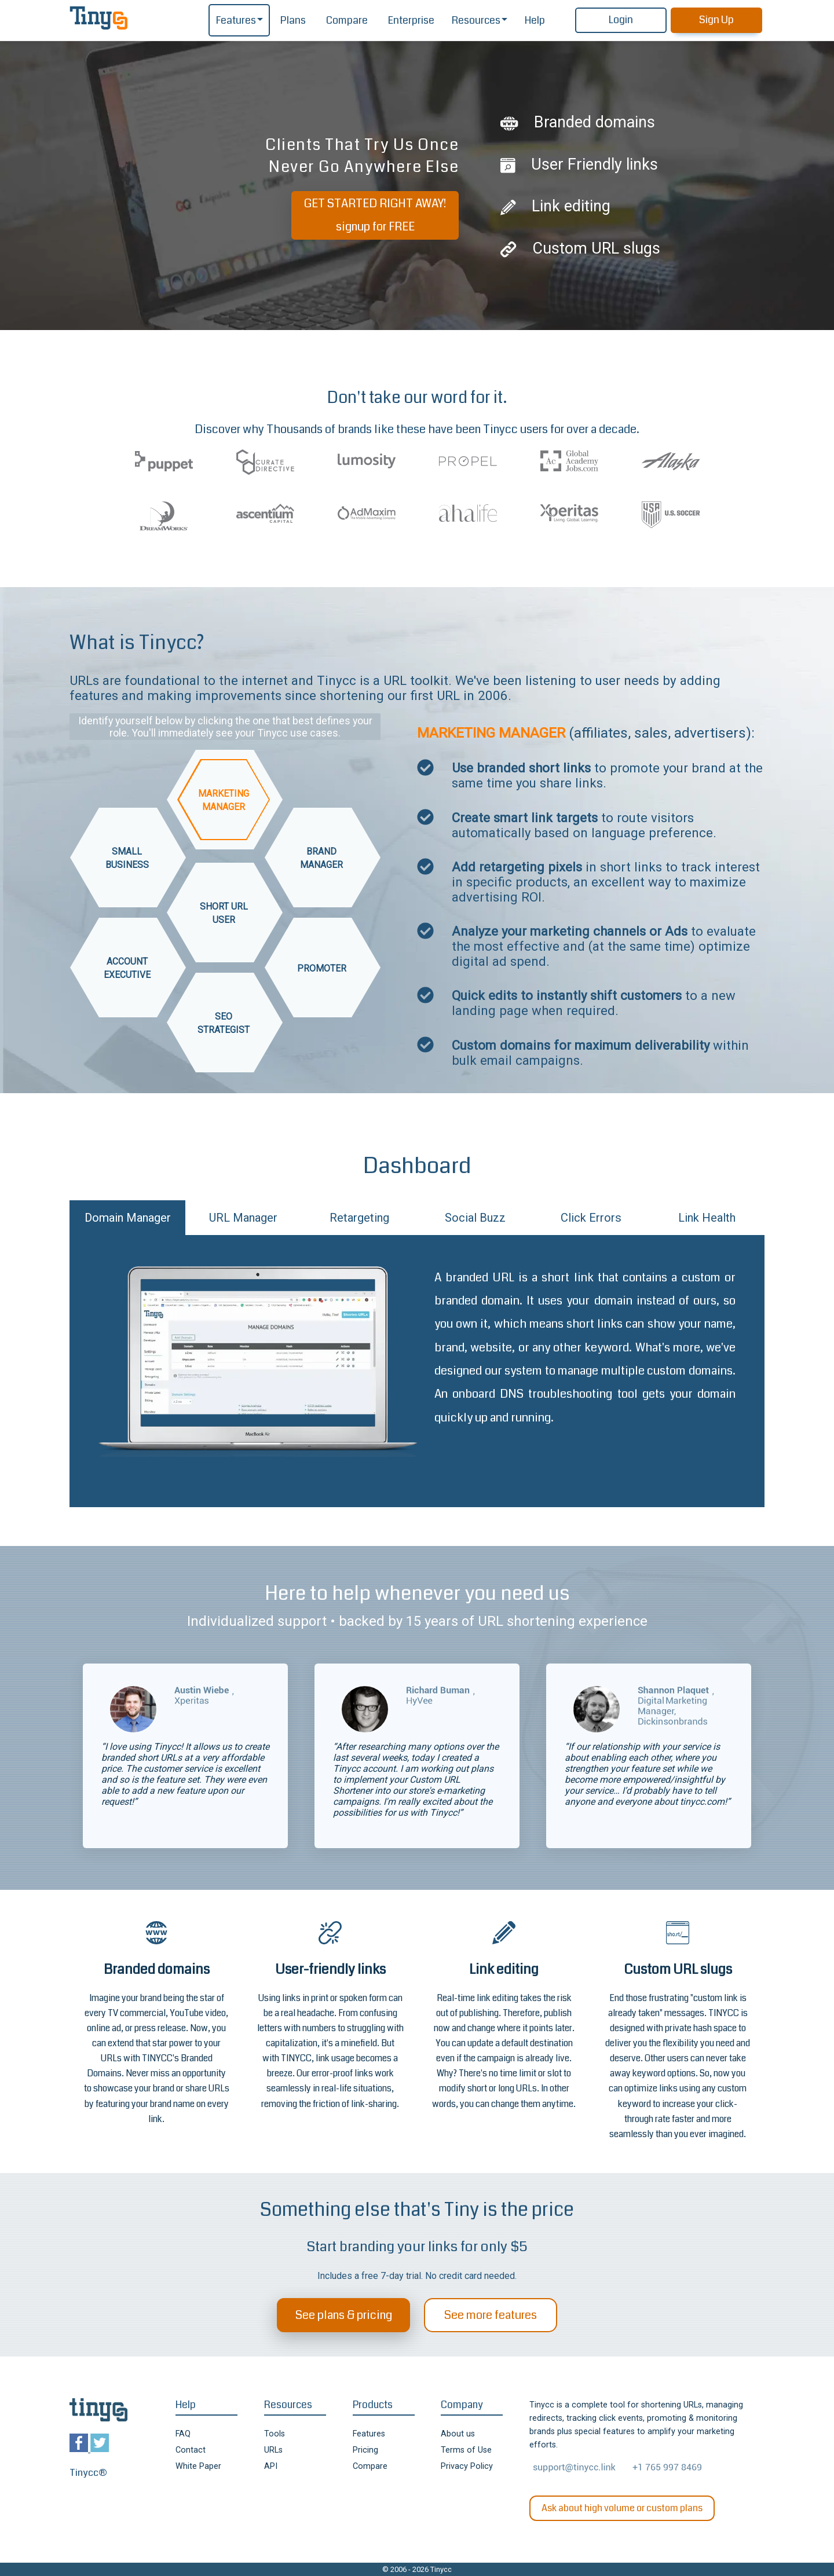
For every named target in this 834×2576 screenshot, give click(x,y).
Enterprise (411, 20)
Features (236, 20)
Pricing (365, 2450)
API (270, 2466)
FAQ (183, 2434)
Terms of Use (466, 2450)
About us (458, 2434)
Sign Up (716, 20)
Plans (293, 20)
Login (621, 20)
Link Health (707, 1218)
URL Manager (243, 1218)
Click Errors (591, 1218)
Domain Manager (128, 1218)
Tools (274, 2434)
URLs (273, 2450)
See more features (490, 2315)
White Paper (198, 2466)
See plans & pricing (343, 2315)
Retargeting (359, 1218)
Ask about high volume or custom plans (622, 2508)
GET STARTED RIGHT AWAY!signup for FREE (375, 215)
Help (535, 20)
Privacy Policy (467, 2466)
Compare (347, 20)
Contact (190, 2450)
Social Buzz (475, 1218)
